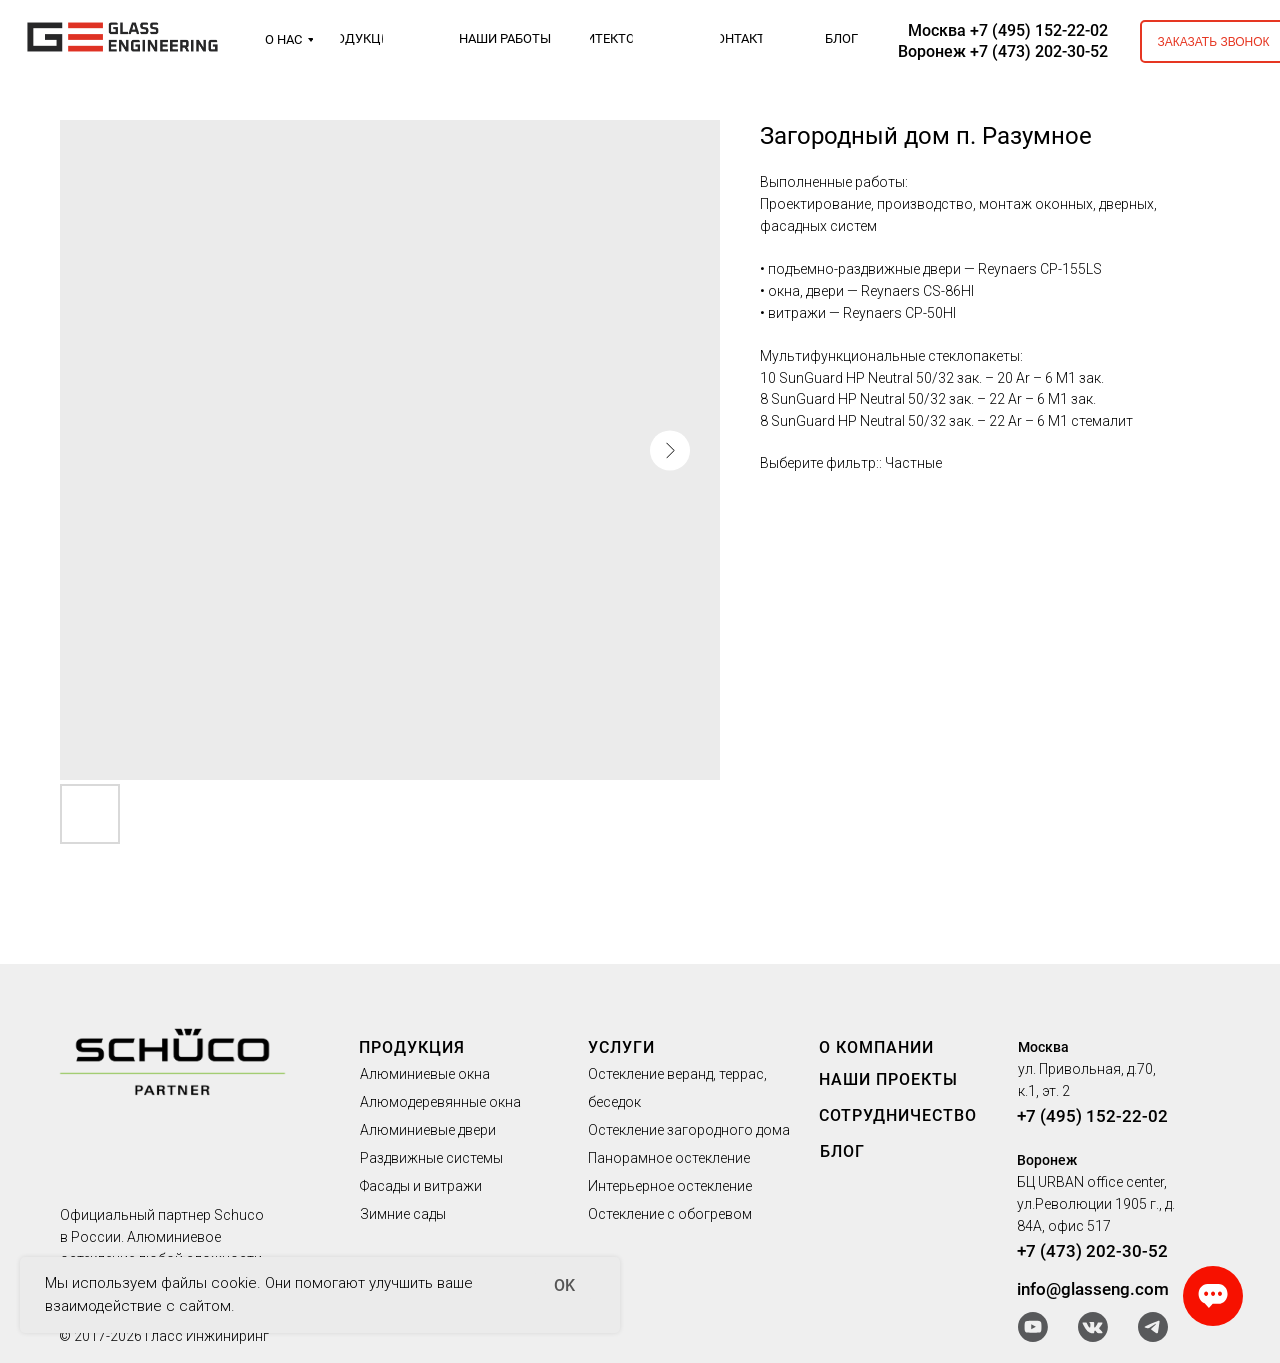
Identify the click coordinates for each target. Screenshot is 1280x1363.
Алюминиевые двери (428, 1130)
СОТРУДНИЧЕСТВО (898, 1115)
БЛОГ (842, 1151)
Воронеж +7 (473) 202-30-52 (1003, 51)
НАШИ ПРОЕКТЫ (888, 1079)
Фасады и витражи (421, 1186)
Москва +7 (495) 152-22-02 (1008, 30)
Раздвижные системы (431, 1158)
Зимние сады (403, 1214)
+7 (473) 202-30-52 (1092, 1251)
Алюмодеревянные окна (440, 1102)
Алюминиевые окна (425, 1074)
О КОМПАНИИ (876, 1047)
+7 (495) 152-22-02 (1092, 1116)
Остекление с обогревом (670, 1214)
